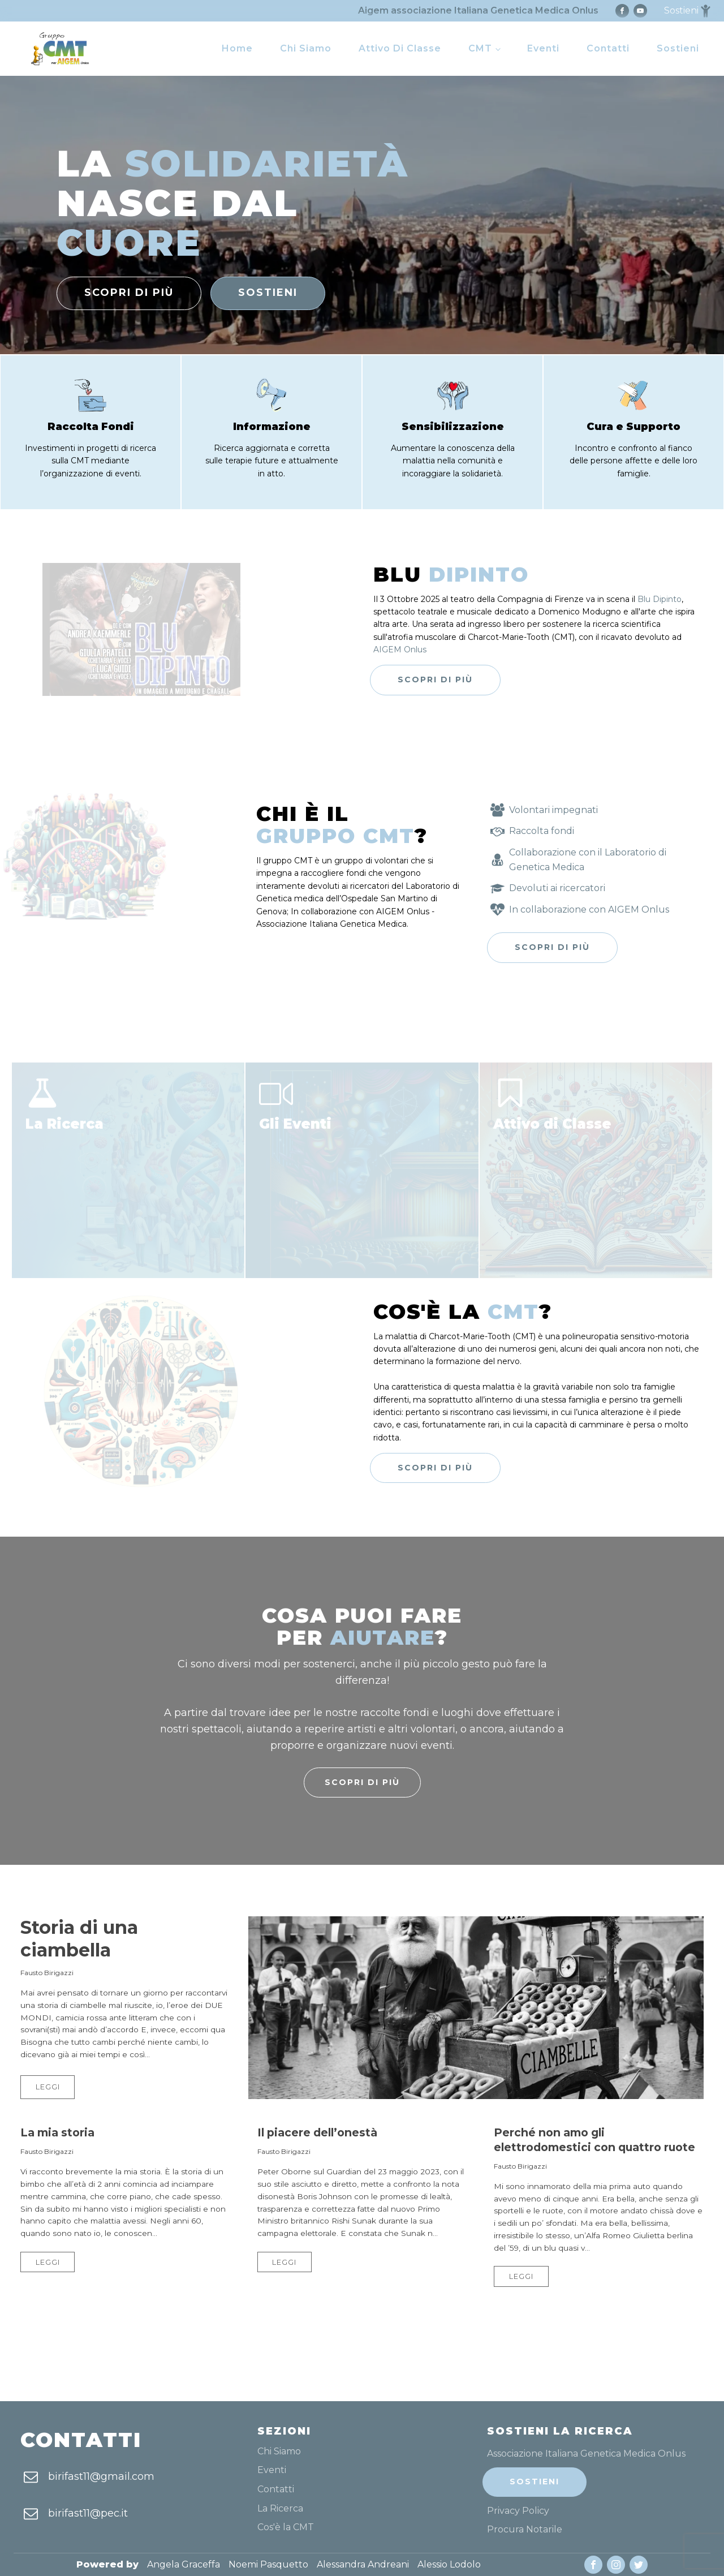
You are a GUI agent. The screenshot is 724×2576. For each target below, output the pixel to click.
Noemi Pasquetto (268, 2564)
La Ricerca (280, 2509)
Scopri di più (435, 679)
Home (237, 48)
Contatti (608, 48)
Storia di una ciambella (79, 1938)
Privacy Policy (518, 2511)
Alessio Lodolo (449, 2564)
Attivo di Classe (400, 48)
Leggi (48, 2087)
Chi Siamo (305, 48)
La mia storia (57, 2132)
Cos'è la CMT (285, 2527)
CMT (480, 48)
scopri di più (129, 292)
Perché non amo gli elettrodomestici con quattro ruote (594, 2140)
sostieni (268, 292)
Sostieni (678, 48)
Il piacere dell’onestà (317, 2132)
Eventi (543, 48)
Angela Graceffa (183, 2564)
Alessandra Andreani (363, 2564)
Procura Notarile (524, 2530)
